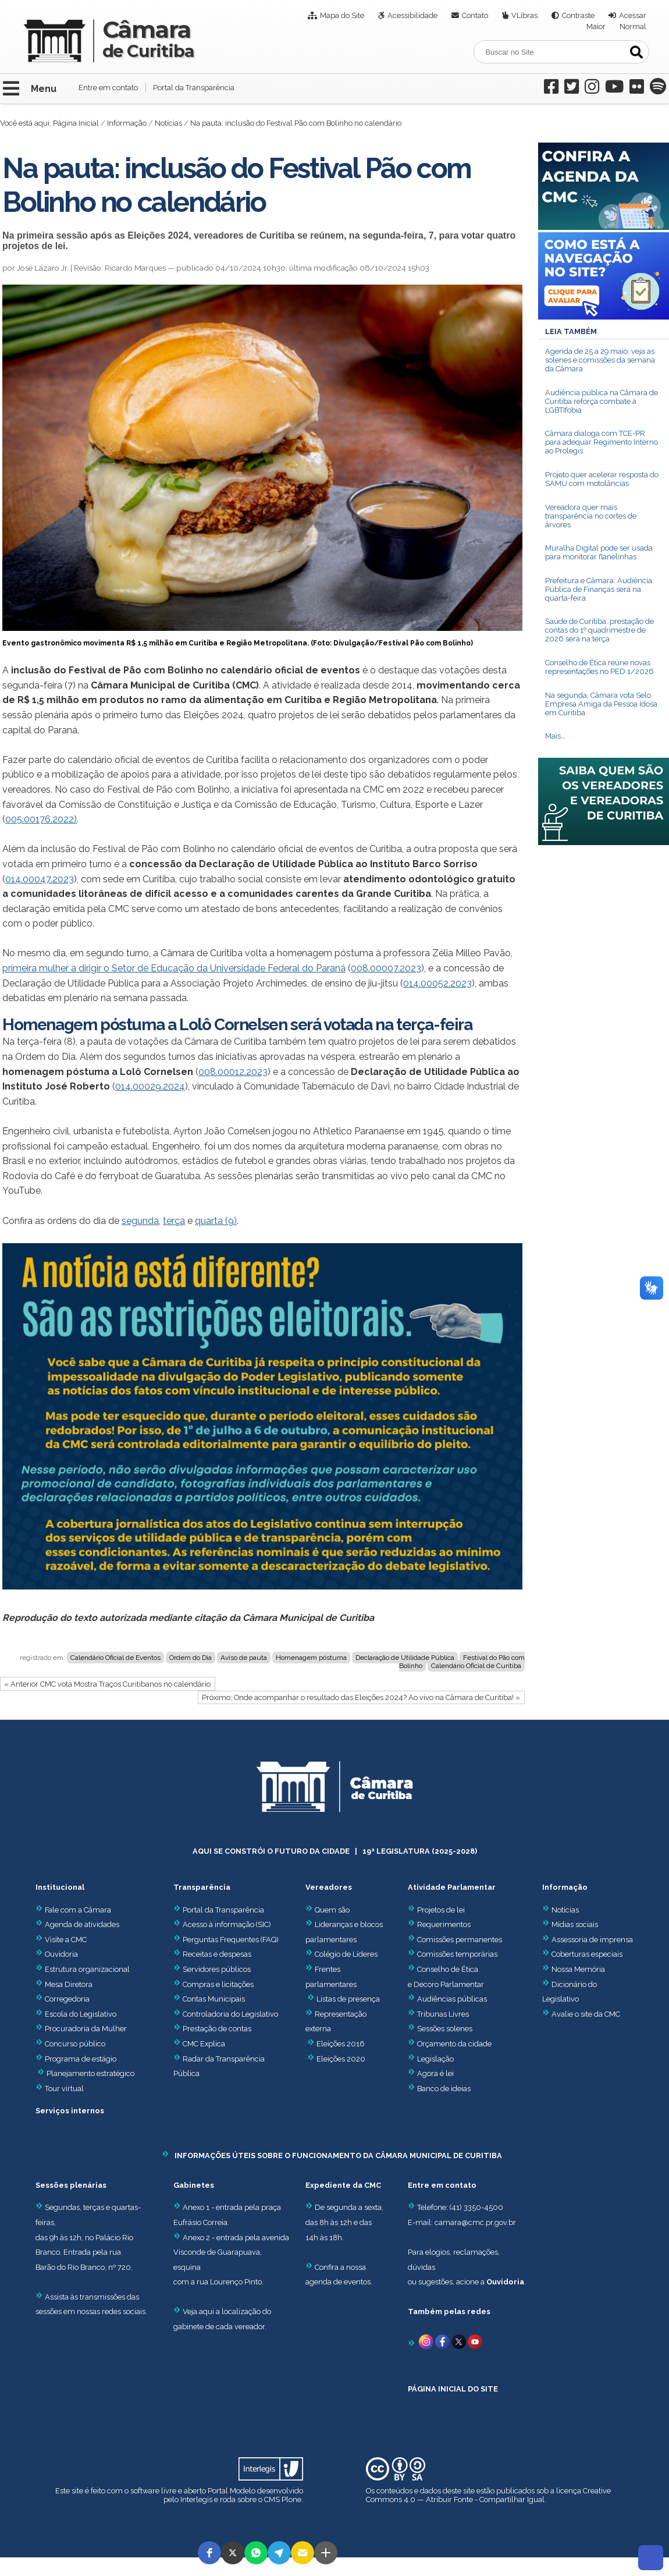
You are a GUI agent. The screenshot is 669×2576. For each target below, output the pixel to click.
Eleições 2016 (340, 2043)
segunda (140, 1220)
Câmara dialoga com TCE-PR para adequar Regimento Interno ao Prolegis (601, 442)
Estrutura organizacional (82, 1969)
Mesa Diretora (63, 1984)
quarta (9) (216, 1220)
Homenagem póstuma (311, 1658)
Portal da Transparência (193, 87)
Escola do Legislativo (75, 2014)
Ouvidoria (56, 1954)
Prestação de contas (212, 2028)
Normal (633, 26)
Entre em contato (108, 87)
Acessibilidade (412, 15)
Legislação (435, 2059)
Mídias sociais (574, 1924)
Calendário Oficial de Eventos (115, 1658)
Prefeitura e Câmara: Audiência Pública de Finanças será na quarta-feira (598, 589)
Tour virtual (64, 2088)
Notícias (168, 123)
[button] (209, 2552)
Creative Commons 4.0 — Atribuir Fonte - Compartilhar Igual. (488, 2495)
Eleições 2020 (340, 2059)
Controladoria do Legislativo (230, 2014)
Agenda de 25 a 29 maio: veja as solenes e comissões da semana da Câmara (600, 360)
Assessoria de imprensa (591, 1939)
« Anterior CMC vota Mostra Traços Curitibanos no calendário (107, 1684)
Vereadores (328, 1887)
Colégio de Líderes (346, 1954)
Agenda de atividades (77, 1924)
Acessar (632, 15)
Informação (127, 123)
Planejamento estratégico (90, 2073)
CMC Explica (204, 2043)
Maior (596, 26)
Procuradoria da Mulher (81, 2028)
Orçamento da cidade (450, 2043)
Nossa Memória (578, 1969)
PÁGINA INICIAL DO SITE (453, 2389)
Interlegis (196, 2499)
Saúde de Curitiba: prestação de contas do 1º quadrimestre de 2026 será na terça (599, 630)
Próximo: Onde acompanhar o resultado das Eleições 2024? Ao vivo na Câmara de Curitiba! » (361, 1697)
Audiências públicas (452, 1999)
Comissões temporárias (457, 1954)
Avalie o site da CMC (585, 2014)
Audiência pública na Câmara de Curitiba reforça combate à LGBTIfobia (601, 401)
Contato (475, 15)
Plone (291, 2499)
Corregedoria (62, 1999)
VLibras (524, 15)
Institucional (59, 1887)
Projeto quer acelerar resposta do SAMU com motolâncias (602, 479)
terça (174, 1220)
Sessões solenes (444, 2028)
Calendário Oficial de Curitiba (476, 1666)
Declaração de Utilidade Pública (404, 1658)
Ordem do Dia (190, 1658)
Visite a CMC (61, 1939)
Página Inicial (76, 123)
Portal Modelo (231, 2490)
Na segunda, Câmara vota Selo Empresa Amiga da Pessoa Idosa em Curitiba (601, 704)
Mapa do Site (342, 15)
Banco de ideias (444, 2088)
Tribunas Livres (443, 2014)
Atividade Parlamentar (452, 1887)
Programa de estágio (80, 2059)
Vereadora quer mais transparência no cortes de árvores (590, 516)
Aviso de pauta (243, 1658)
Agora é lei (435, 2073)
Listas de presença (348, 1999)
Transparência (201, 1887)
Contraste (578, 15)
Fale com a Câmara (73, 1910)
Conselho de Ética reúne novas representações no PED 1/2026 (599, 667)
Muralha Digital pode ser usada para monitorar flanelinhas (599, 552)
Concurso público (70, 2043)
